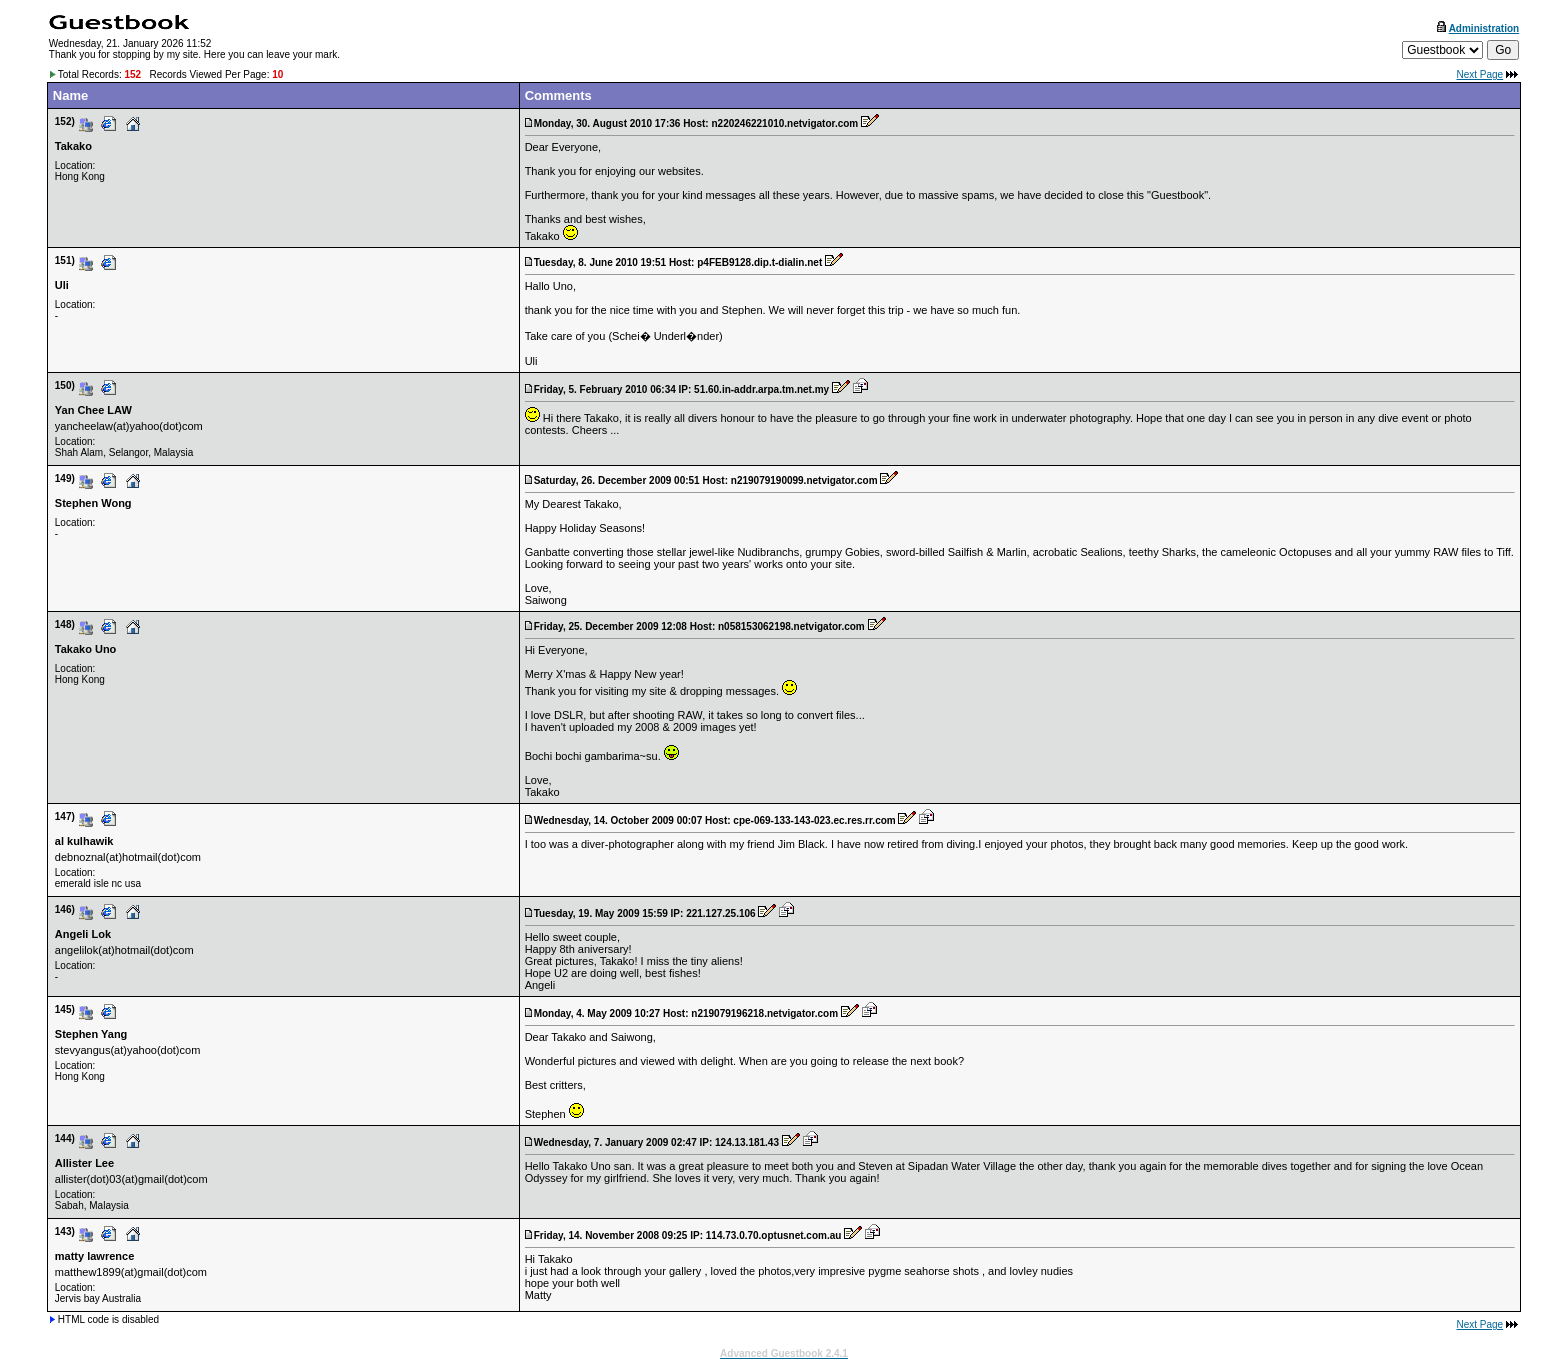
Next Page (1479, 74)
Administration (1484, 28)
